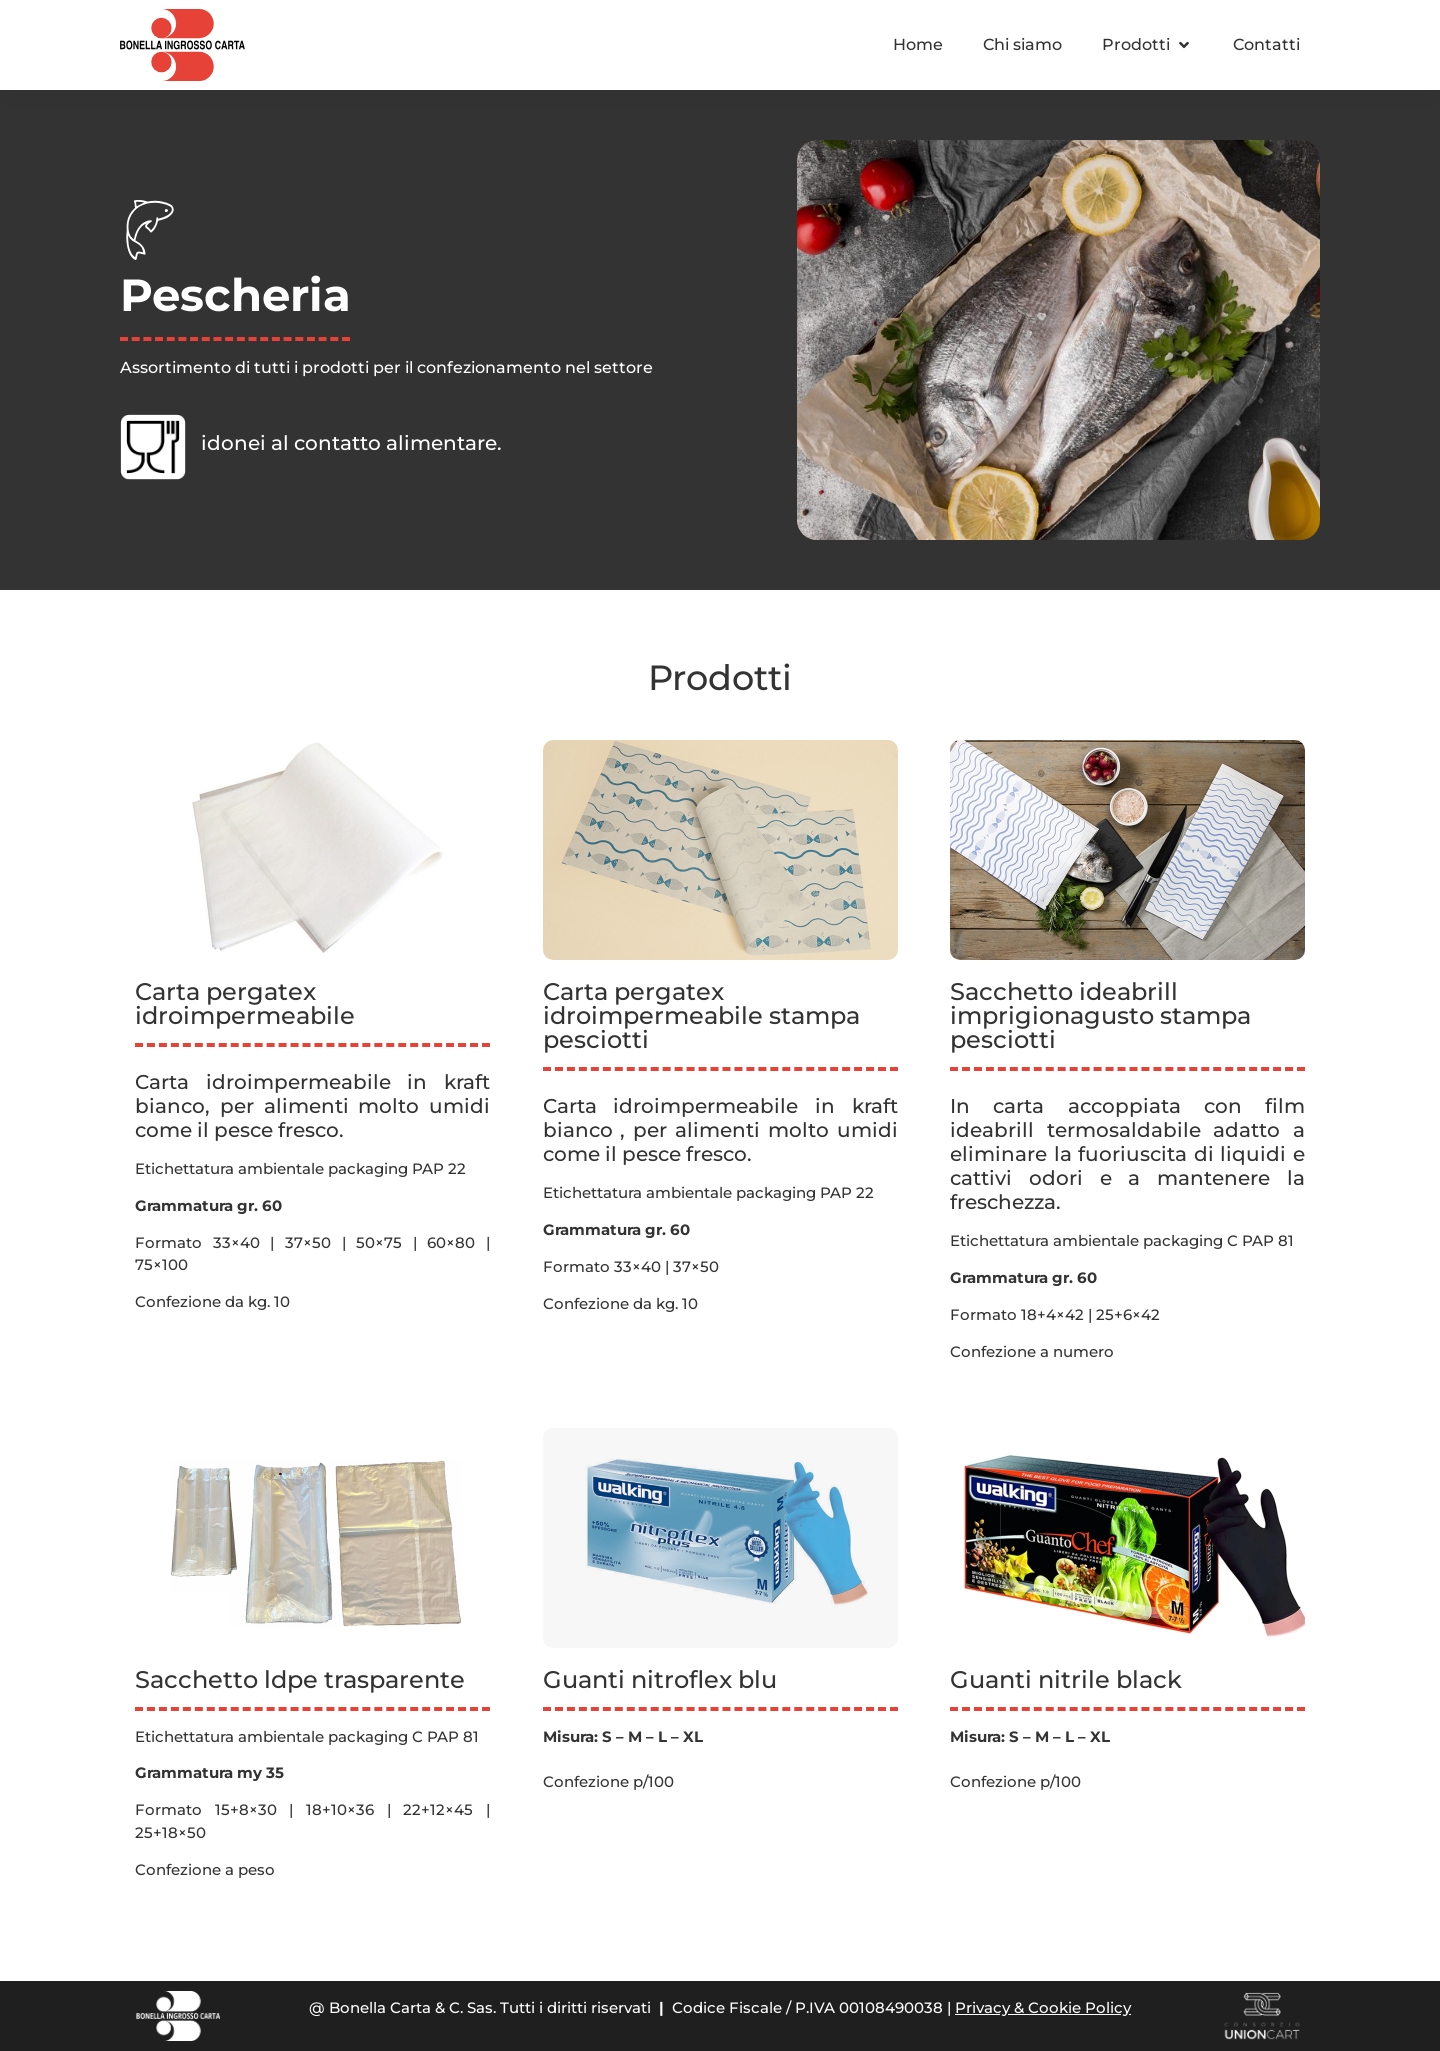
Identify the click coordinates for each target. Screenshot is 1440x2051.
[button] (1147, 45)
